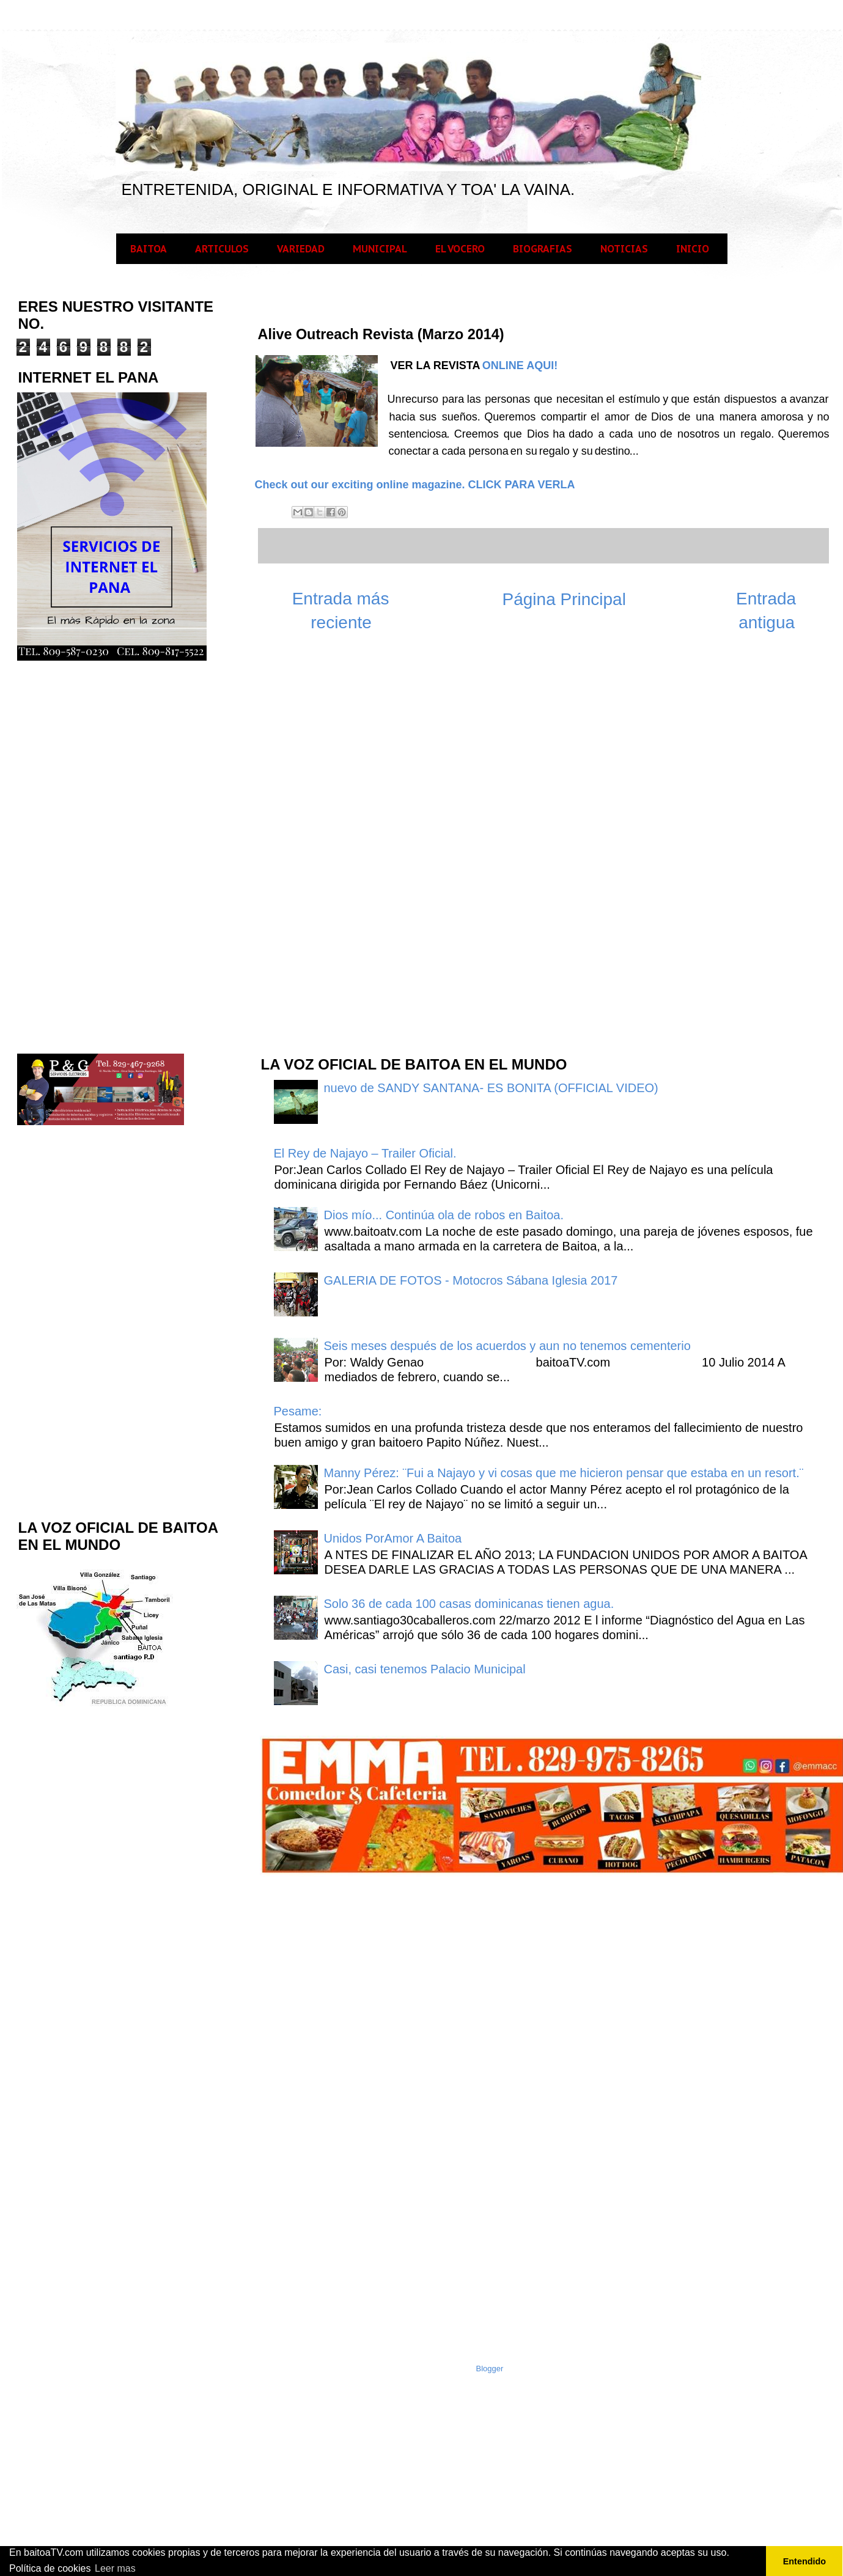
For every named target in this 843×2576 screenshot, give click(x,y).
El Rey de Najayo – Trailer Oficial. (365, 1153)
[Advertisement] (108, 856)
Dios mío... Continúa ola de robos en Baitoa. (444, 1215)
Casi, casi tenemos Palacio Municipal (425, 1669)
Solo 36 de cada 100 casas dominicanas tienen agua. (469, 1603)
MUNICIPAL (380, 249)
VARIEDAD (301, 249)
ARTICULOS (222, 249)
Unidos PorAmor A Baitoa (393, 1538)
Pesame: (298, 1411)
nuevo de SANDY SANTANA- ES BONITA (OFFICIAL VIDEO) (491, 1088)
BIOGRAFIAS (542, 249)
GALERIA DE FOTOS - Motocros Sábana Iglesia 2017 (471, 1280)
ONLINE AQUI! (520, 365)
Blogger (490, 2368)
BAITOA (148, 249)
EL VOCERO (460, 249)
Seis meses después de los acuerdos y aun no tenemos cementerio (507, 1345)
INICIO (692, 249)
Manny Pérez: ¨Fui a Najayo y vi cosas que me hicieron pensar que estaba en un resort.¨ (564, 1473)
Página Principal (564, 599)
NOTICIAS (624, 249)
